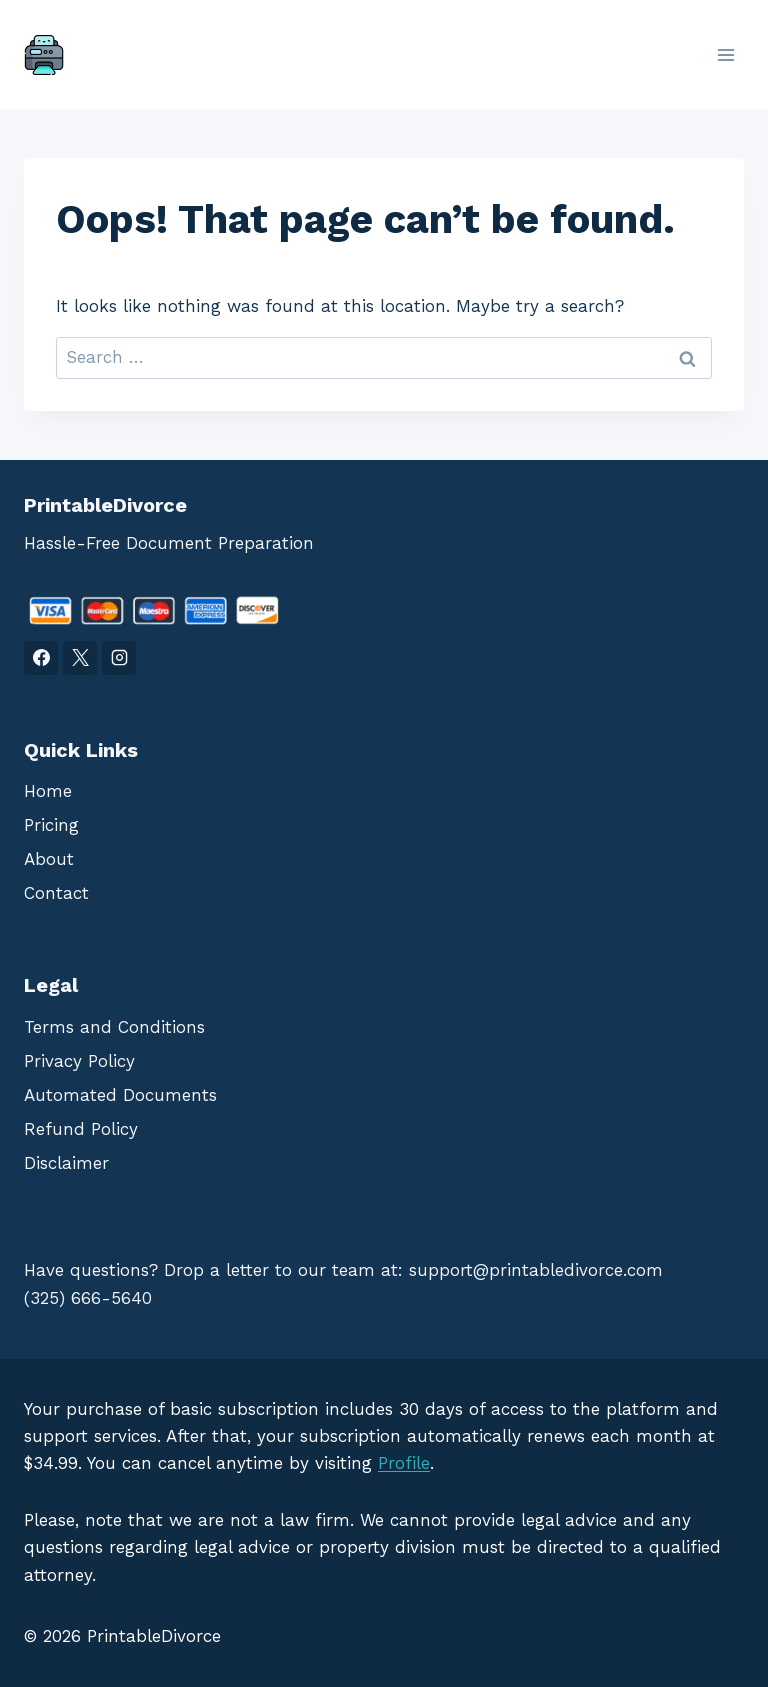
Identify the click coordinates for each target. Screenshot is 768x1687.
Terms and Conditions (114, 1027)
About (49, 859)
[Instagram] (119, 658)
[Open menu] (725, 54)
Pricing (51, 825)
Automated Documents (120, 1095)
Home (48, 791)
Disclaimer (66, 1163)
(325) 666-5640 (88, 1298)
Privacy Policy (79, 1061)
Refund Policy (81, 1129)
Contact (56, 893)
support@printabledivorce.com (536, 1270)
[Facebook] (41, 658)
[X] (80, 658)
